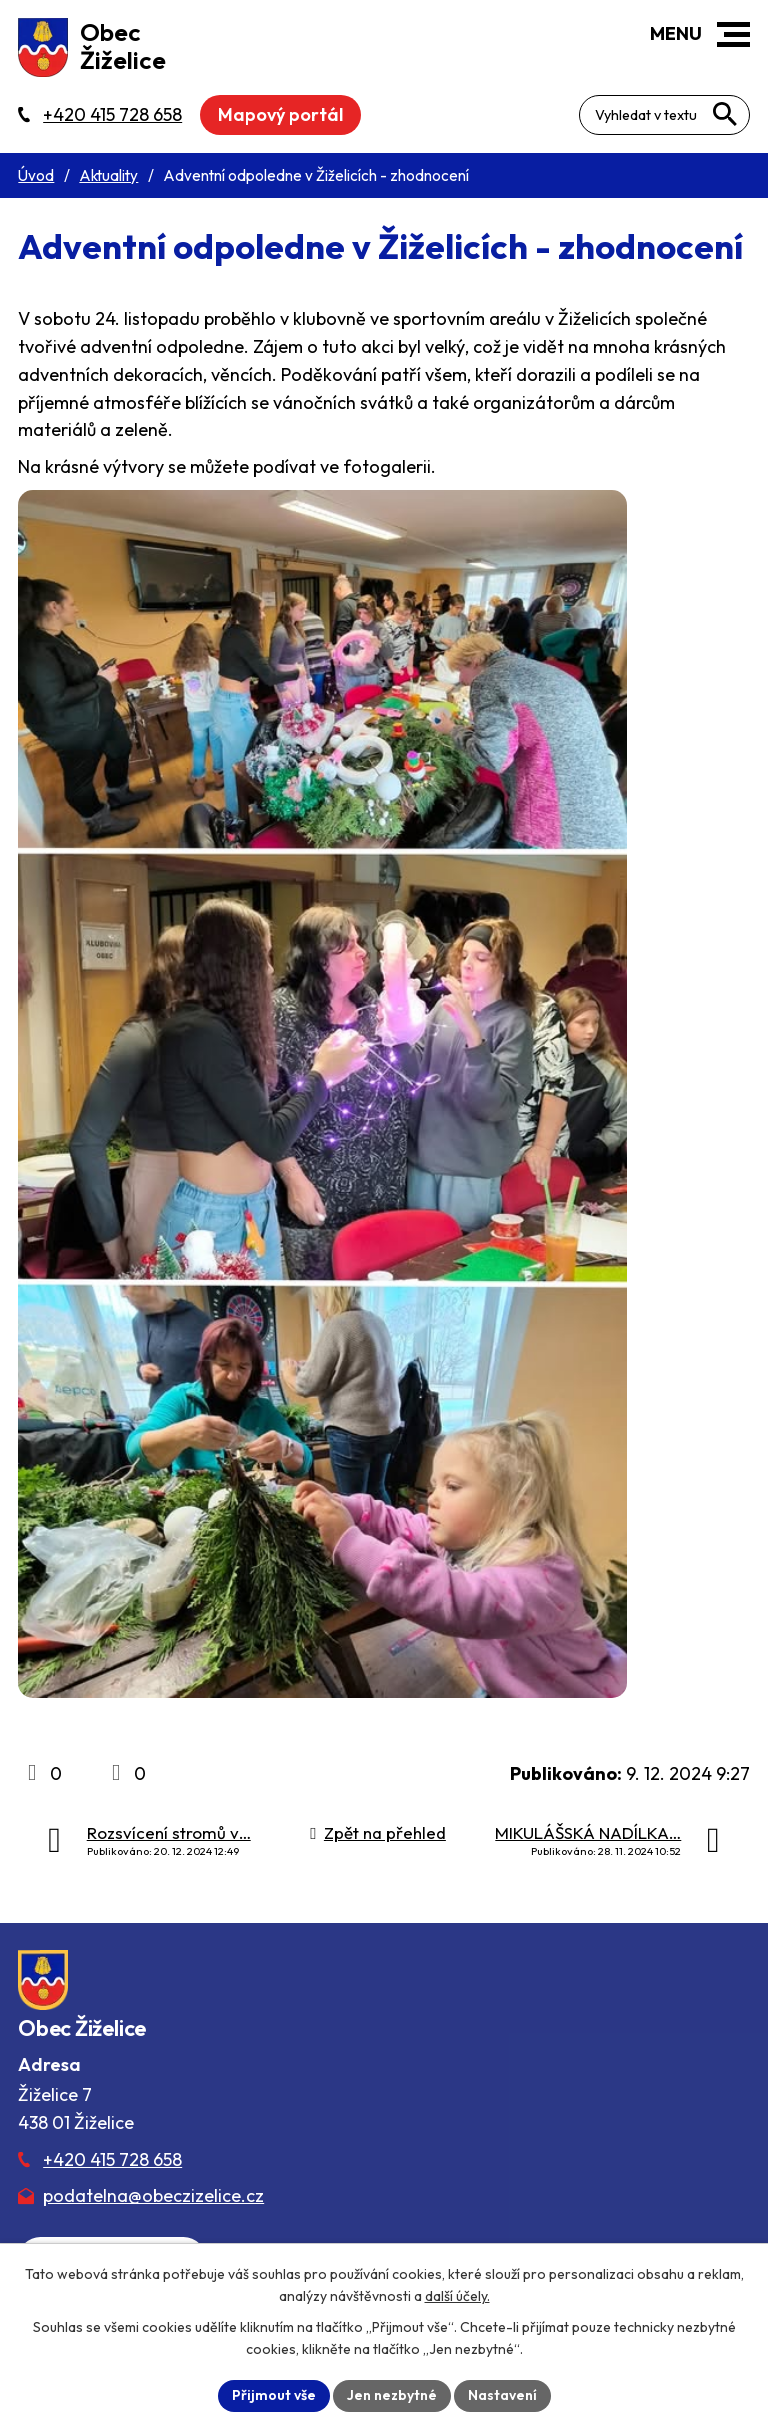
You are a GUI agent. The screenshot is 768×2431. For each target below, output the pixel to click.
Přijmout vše (274, 2395)
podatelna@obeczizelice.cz (153, 2195)
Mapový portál (280, 114)
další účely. (457, 2296)
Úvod (36, 175)
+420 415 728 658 (112, 2159)
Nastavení (502, 2395)
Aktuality (108, 175)
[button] (733, 34)
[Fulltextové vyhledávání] (664, 115)
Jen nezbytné (392, 2395)
